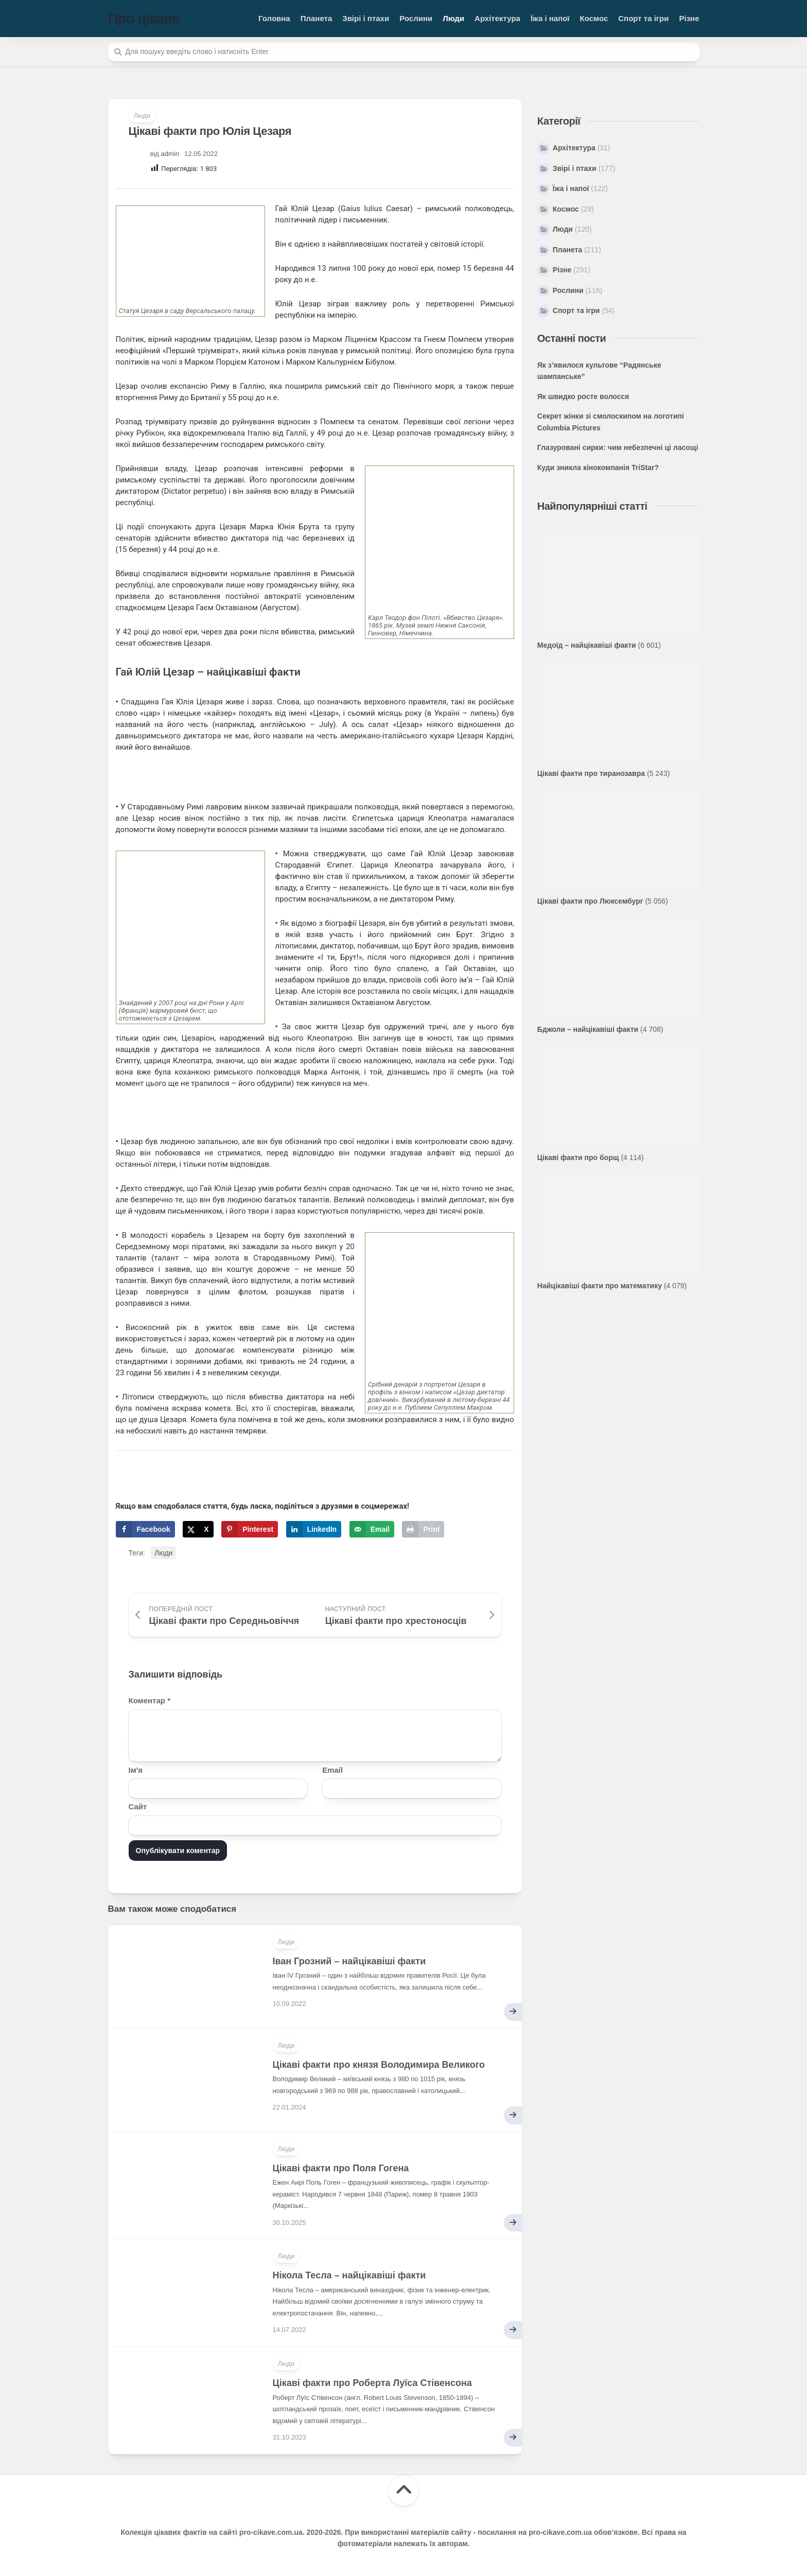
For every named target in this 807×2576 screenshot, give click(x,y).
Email (332, 1770)
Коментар (149, 1700)
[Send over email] (371, 1529)
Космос (594, 18)
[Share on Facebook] (145, 1529)
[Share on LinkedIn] (314, 1529)
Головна (274, 18)
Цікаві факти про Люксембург (590, 901)
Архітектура (497, 18)
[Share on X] (198, 1529)
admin (170, 154)
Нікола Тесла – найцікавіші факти (349, 2275)
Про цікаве (144, 18)
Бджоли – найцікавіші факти (587, 1029)
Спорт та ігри (643, 18)
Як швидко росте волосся (583, 396)
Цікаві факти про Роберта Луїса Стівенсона (372, 2383)
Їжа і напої (550, 18)
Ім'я (136, 1770)
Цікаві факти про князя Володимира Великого (379, 2065)
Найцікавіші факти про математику (599, 1286)
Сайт (138, 1806)
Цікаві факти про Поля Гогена (341, 2168)
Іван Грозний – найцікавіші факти (349, 1961)
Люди (453, 18)
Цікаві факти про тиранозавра (591, 773)
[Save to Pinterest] (249, 1529)
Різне (689, 18)
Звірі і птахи (365, 18)
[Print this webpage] (423, 1529)
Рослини (415, 18)
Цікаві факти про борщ (578, 1157)
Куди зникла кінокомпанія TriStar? (598, 467)
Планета (316, 18)
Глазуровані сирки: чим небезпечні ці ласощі (617, 447)
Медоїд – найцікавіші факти (586, 645)
